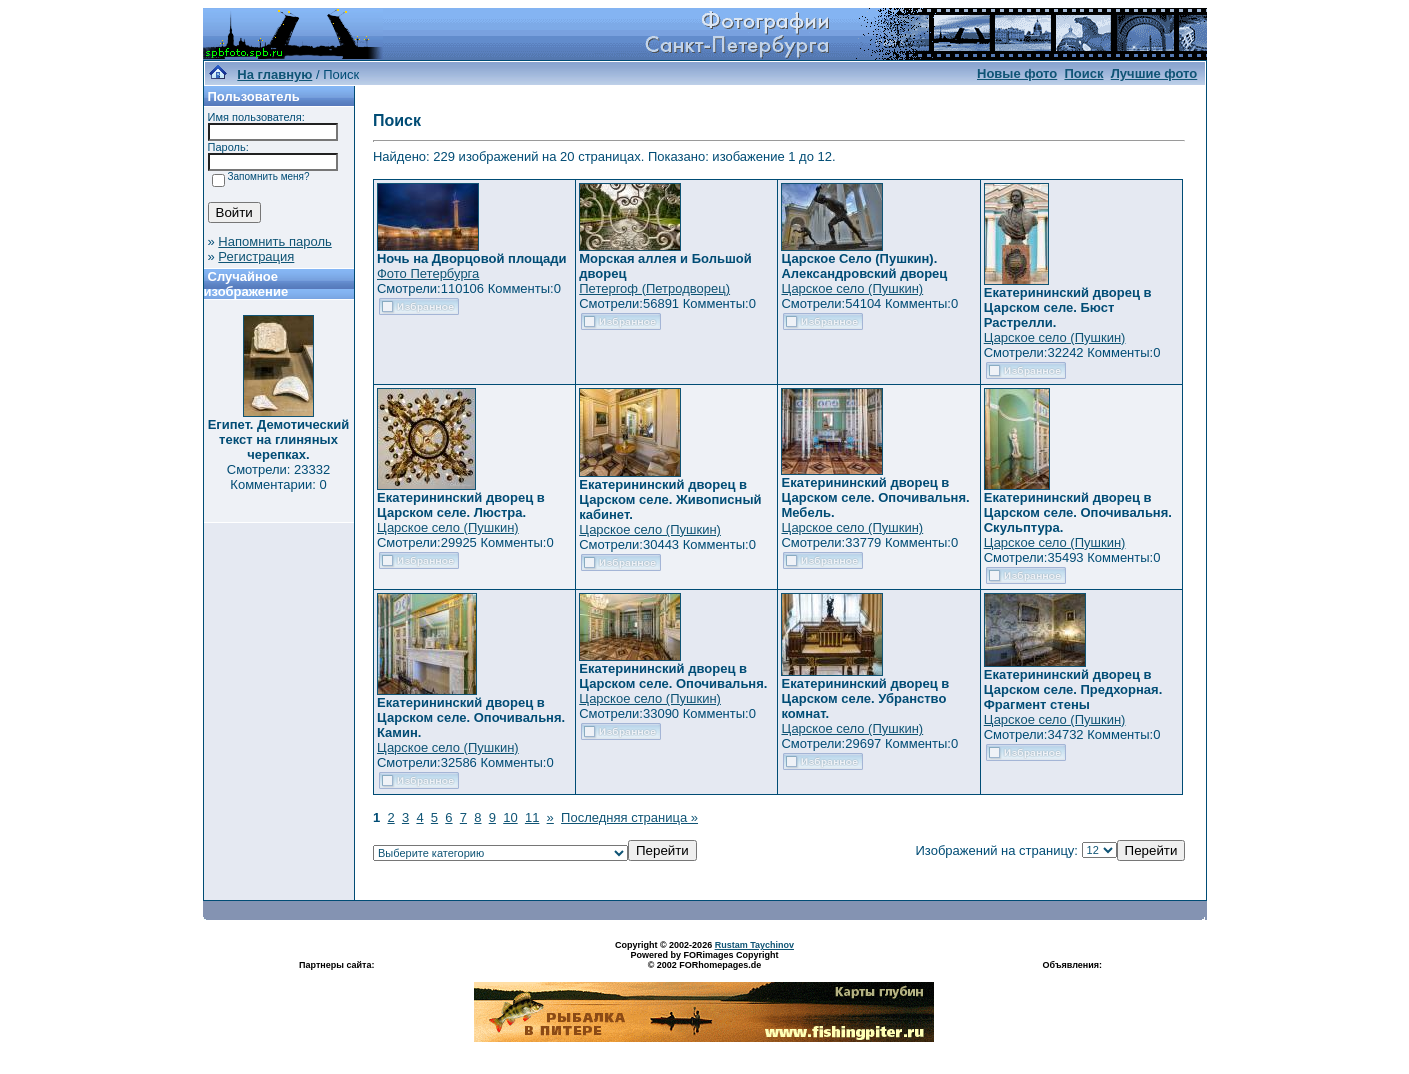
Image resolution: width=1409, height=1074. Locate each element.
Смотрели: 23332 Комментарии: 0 (278, 477)
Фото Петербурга (428, 273)
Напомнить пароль (274, 241)
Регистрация (256, 256)
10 (510, 817)
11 (532, 817)
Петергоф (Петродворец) (654, 288)
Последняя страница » (629, 817)
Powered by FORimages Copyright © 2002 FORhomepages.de (704, 960)
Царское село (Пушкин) (852, 288)
